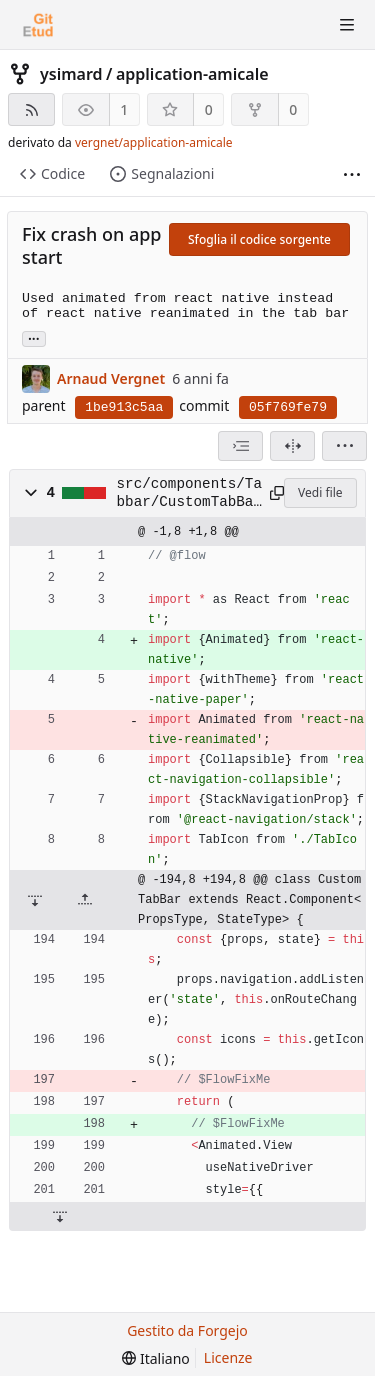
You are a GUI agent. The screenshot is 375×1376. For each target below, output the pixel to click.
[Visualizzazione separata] (292, 446)
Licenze (228, 1357)
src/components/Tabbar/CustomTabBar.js (189, 494)
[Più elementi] (352, 174)
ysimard (71, 74)
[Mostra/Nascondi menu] (347, 25)
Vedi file (320, 492)
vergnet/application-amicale (154, 142)
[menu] (344, 446)
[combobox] (240, 446)
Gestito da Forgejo (187, 1330)
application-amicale (192, 74)
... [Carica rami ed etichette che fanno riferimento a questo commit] (34, 337)
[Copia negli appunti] (273, 493)
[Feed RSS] (31, 109)
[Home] (38, 25)
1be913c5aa (124, 407)
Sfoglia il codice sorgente (259, 239)
